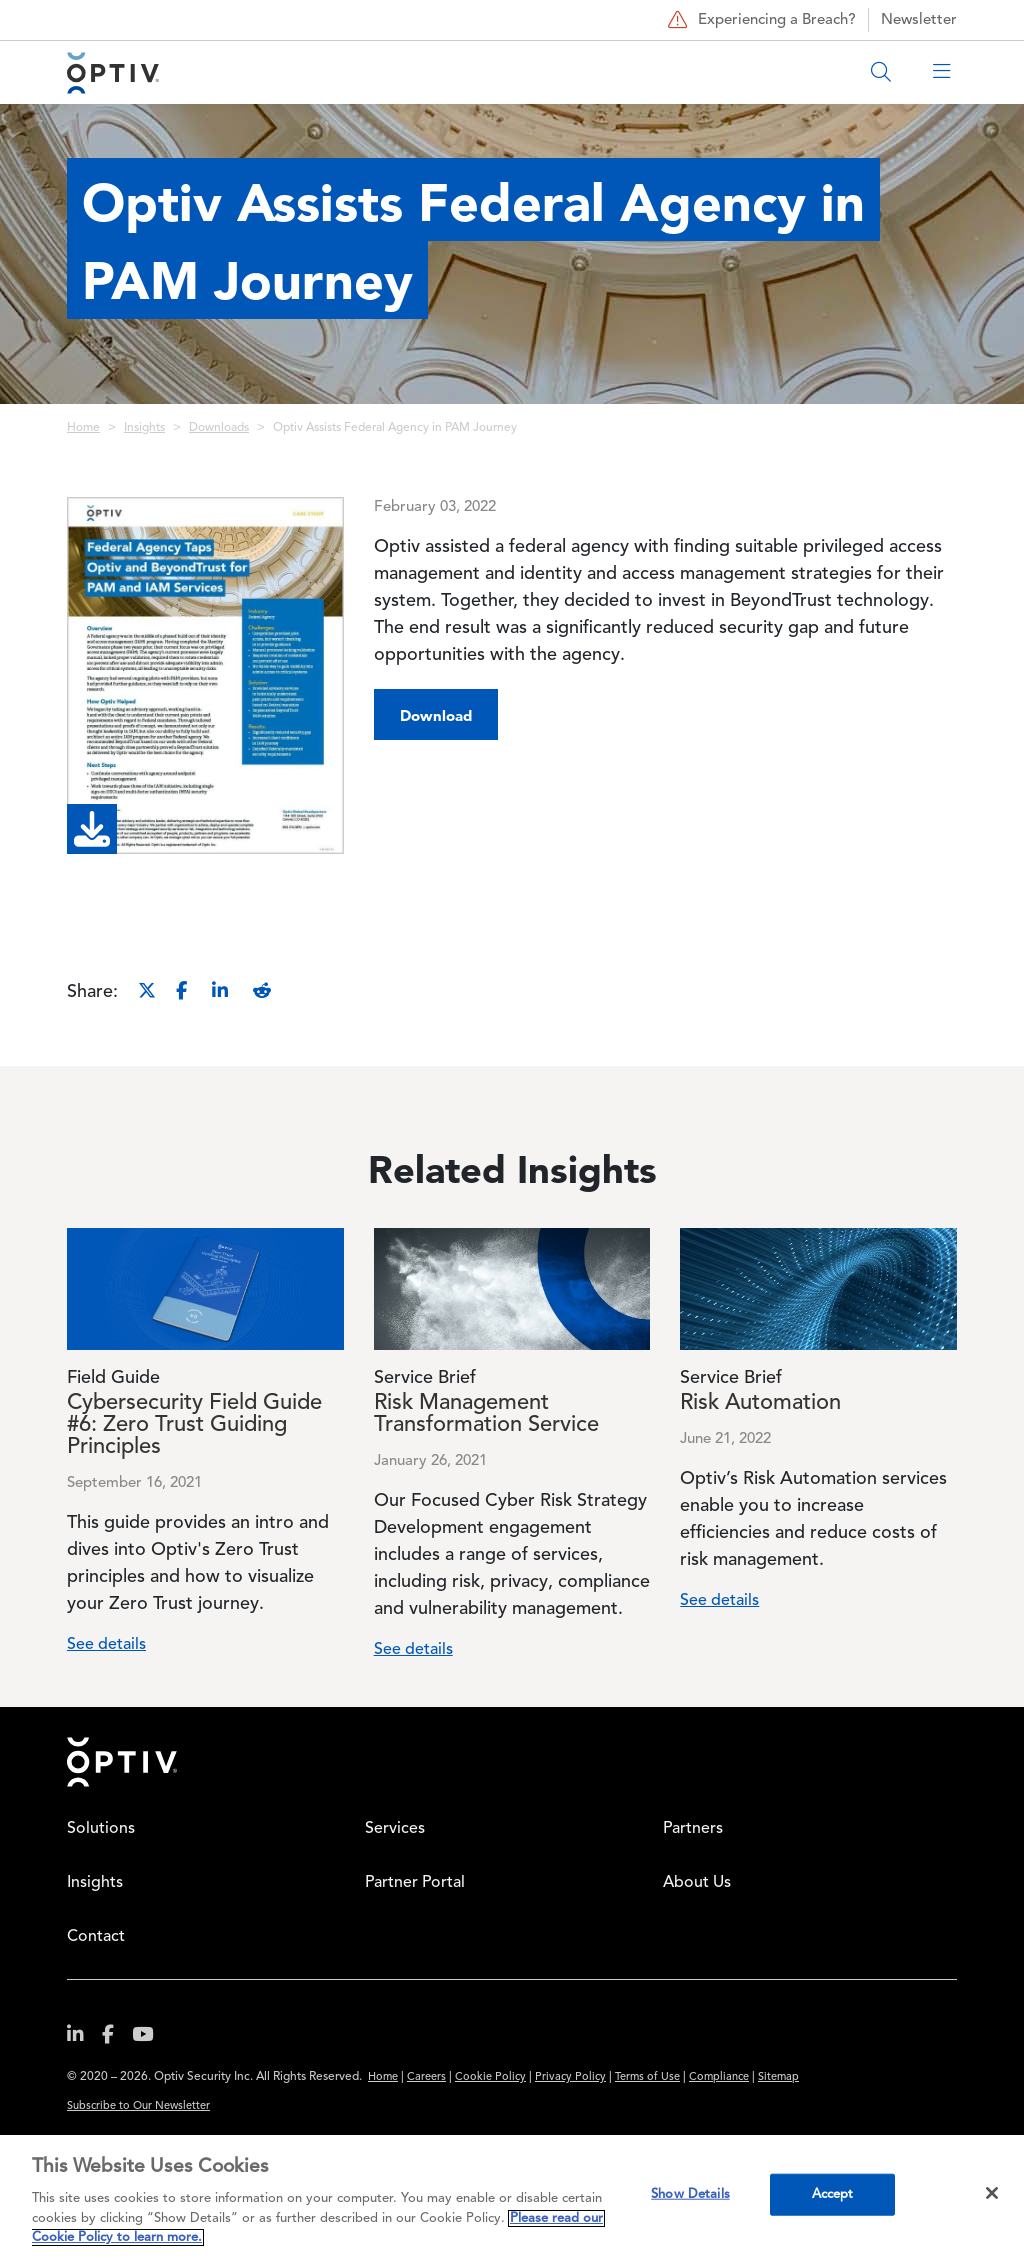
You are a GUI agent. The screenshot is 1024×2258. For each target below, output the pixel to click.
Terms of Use (647, 2077)
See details (106, 1645)
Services (395, 1829)
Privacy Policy (570, 2077)
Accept (833, 2194)
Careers (426, 2077)
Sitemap (778, 2077)
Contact (96, 1937)
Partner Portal (415, 1883)
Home (83, 428)
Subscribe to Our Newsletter (138, 2106)
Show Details (690, 2194)
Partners (693, 1829)
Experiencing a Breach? (759, 20)
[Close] (992, 2193)
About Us (697, 1883)
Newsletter (919, 20)
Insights (144, 428)
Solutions (101, 1829)
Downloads (219, 428)
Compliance (719, 2077)
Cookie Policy (490, 2077)
